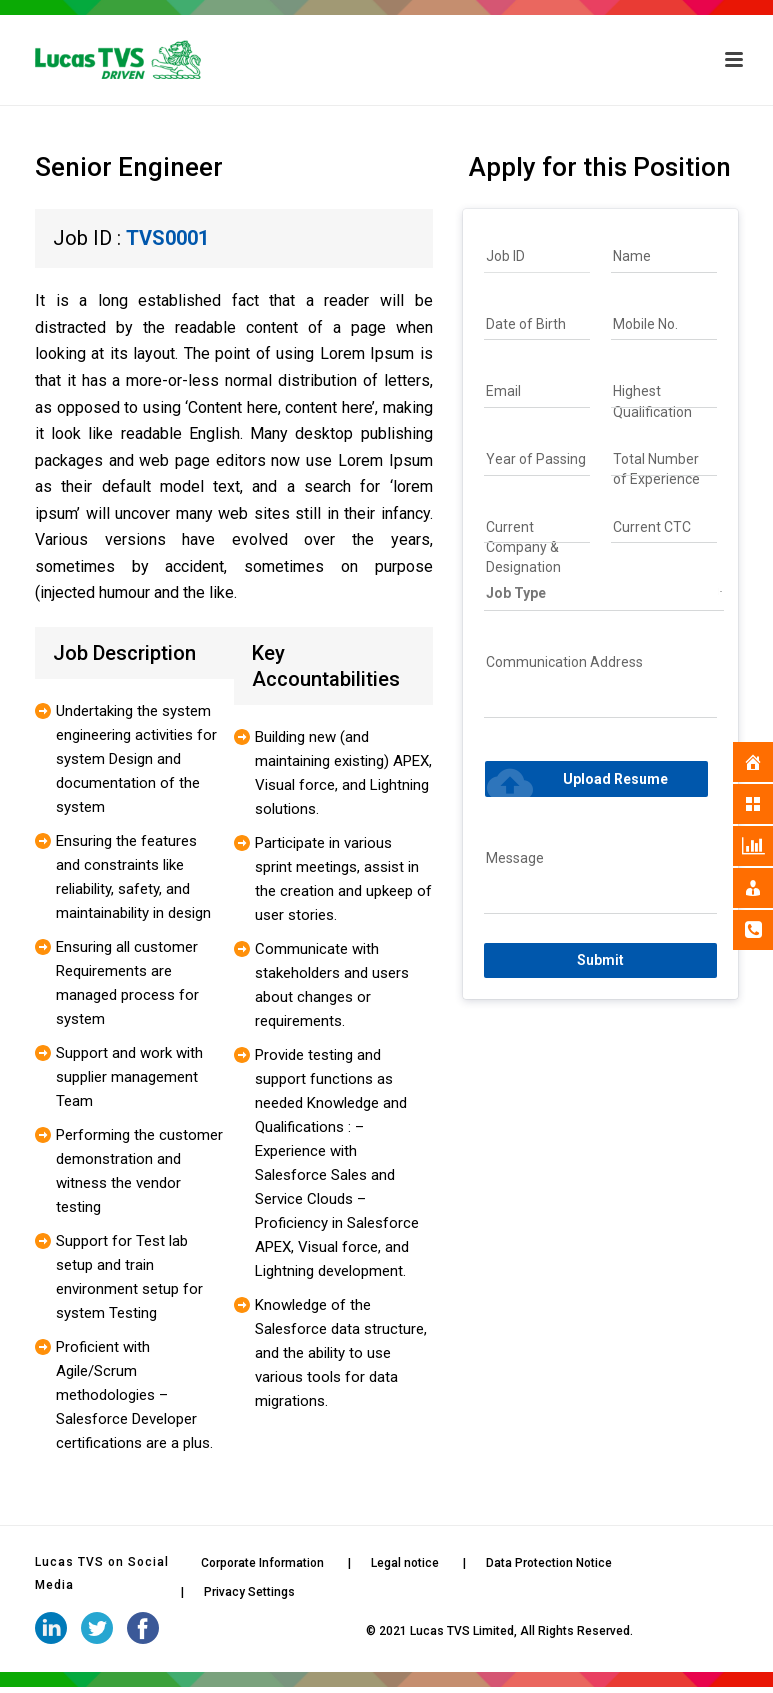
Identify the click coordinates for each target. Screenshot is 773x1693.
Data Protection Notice (549, 1563)
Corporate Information (262, 1563)
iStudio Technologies (304, 1631)
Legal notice (405, 1563)
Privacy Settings (249, 1592)
